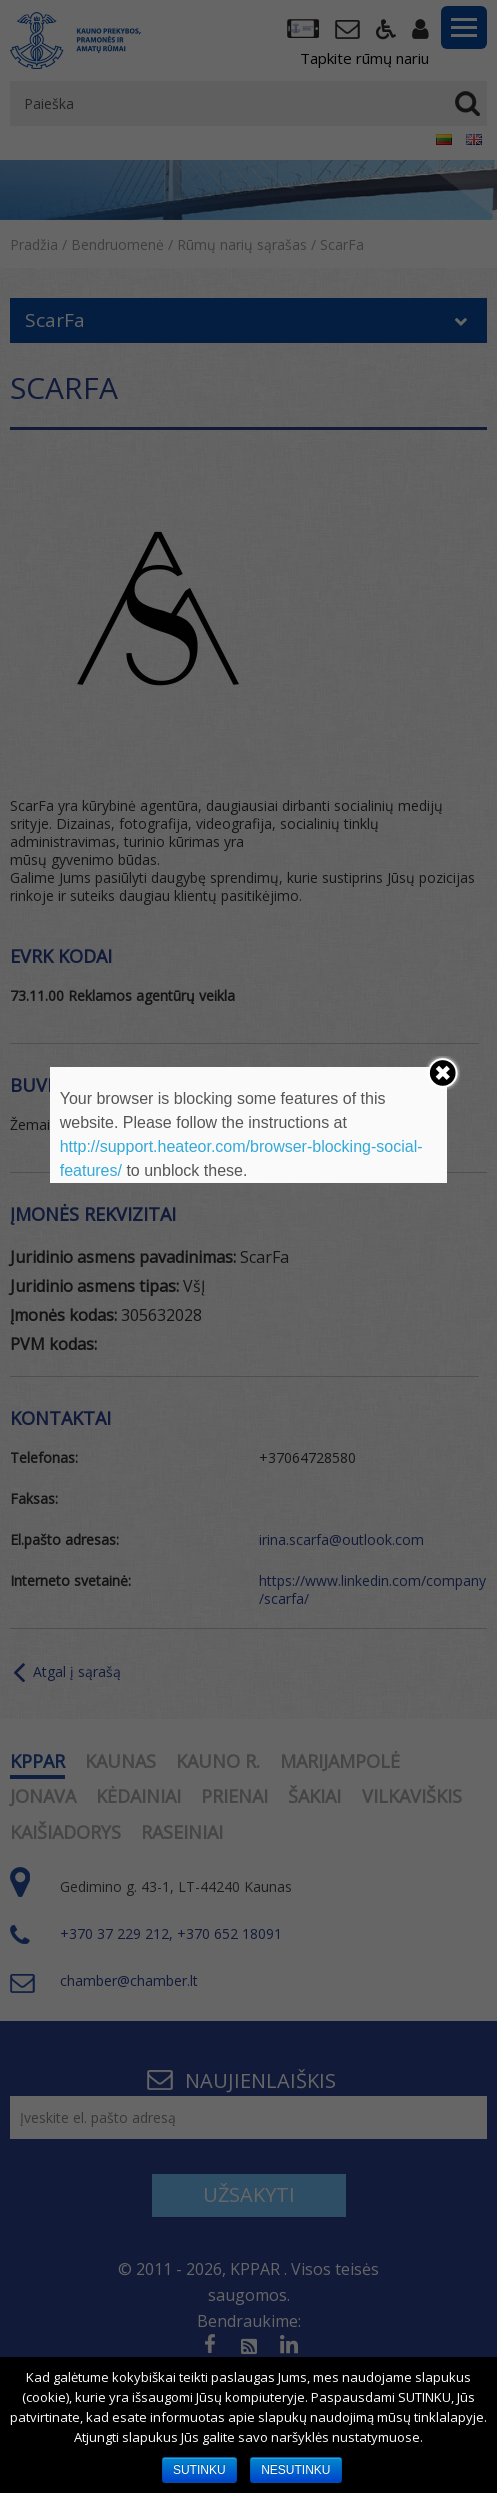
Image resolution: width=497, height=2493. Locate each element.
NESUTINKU (295, 2470)
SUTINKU (199, 2470)
